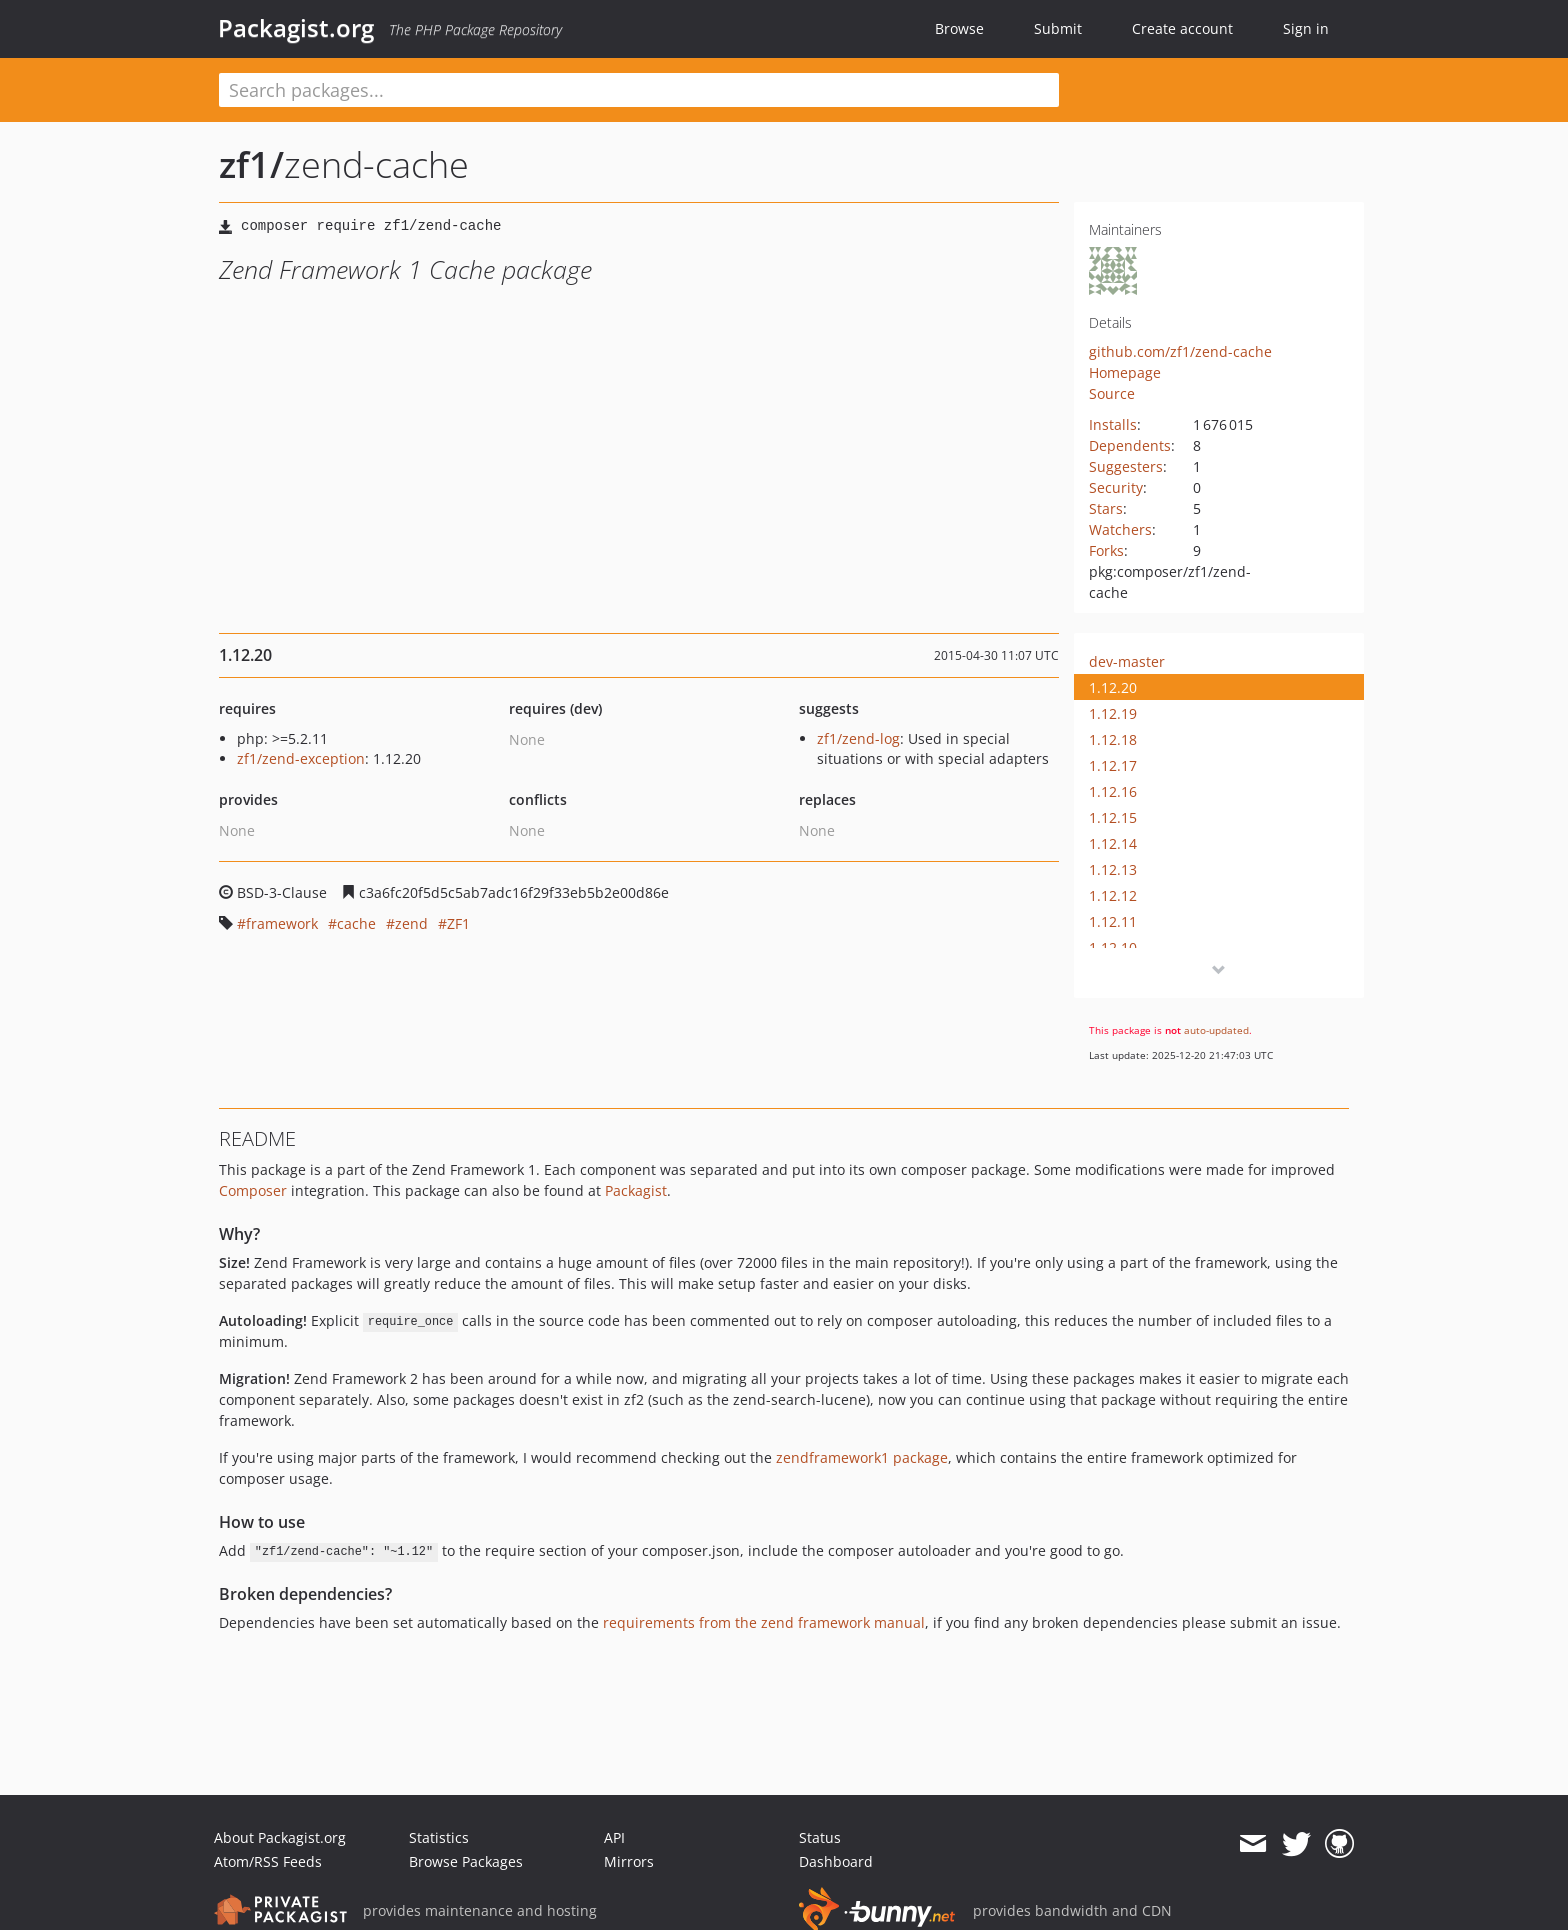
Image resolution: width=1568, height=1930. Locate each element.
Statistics (439, 1837)
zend (411, 923)
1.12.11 (1113, 921)
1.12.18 (1113, 739)
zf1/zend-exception (301, 758)
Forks (1106, 550)
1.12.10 (1113, 947)
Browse (959, 28)
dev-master (1127, 661)
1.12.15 (1113, 817)
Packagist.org (296, 28)
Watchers (1120, 529)
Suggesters (1126, 466)
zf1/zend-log (858, 738)
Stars (1106, 508)
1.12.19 (1113, 713)
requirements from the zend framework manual (764, 1622)
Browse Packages (466, 1861)
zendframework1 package (862, 1457)
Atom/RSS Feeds (268, 1861)
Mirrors (629, 1861)
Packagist (636, 1190)
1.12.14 (1113, 843)
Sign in (1306, 28)
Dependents (1130, 445)
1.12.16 (1113, 791)
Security (1116, 487)
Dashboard (836, 1861)
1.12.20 (1113, 687)
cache (356, 923)
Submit (1058, 28)
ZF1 (458, 923)
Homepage (1125, 372)
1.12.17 (1113, 765)
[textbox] (639, 90)
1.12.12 (1113, 895)
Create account (1182, 28)
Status (820, 1837)
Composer (253, 1190)
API (614, 1837)
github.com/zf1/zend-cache (1180, 351)
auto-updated (1216, 1030)
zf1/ (251, 164)
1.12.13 (1113, 869)
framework (282, 923)
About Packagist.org (280, 1837)
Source (1112, 393)
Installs (1113, 424)
